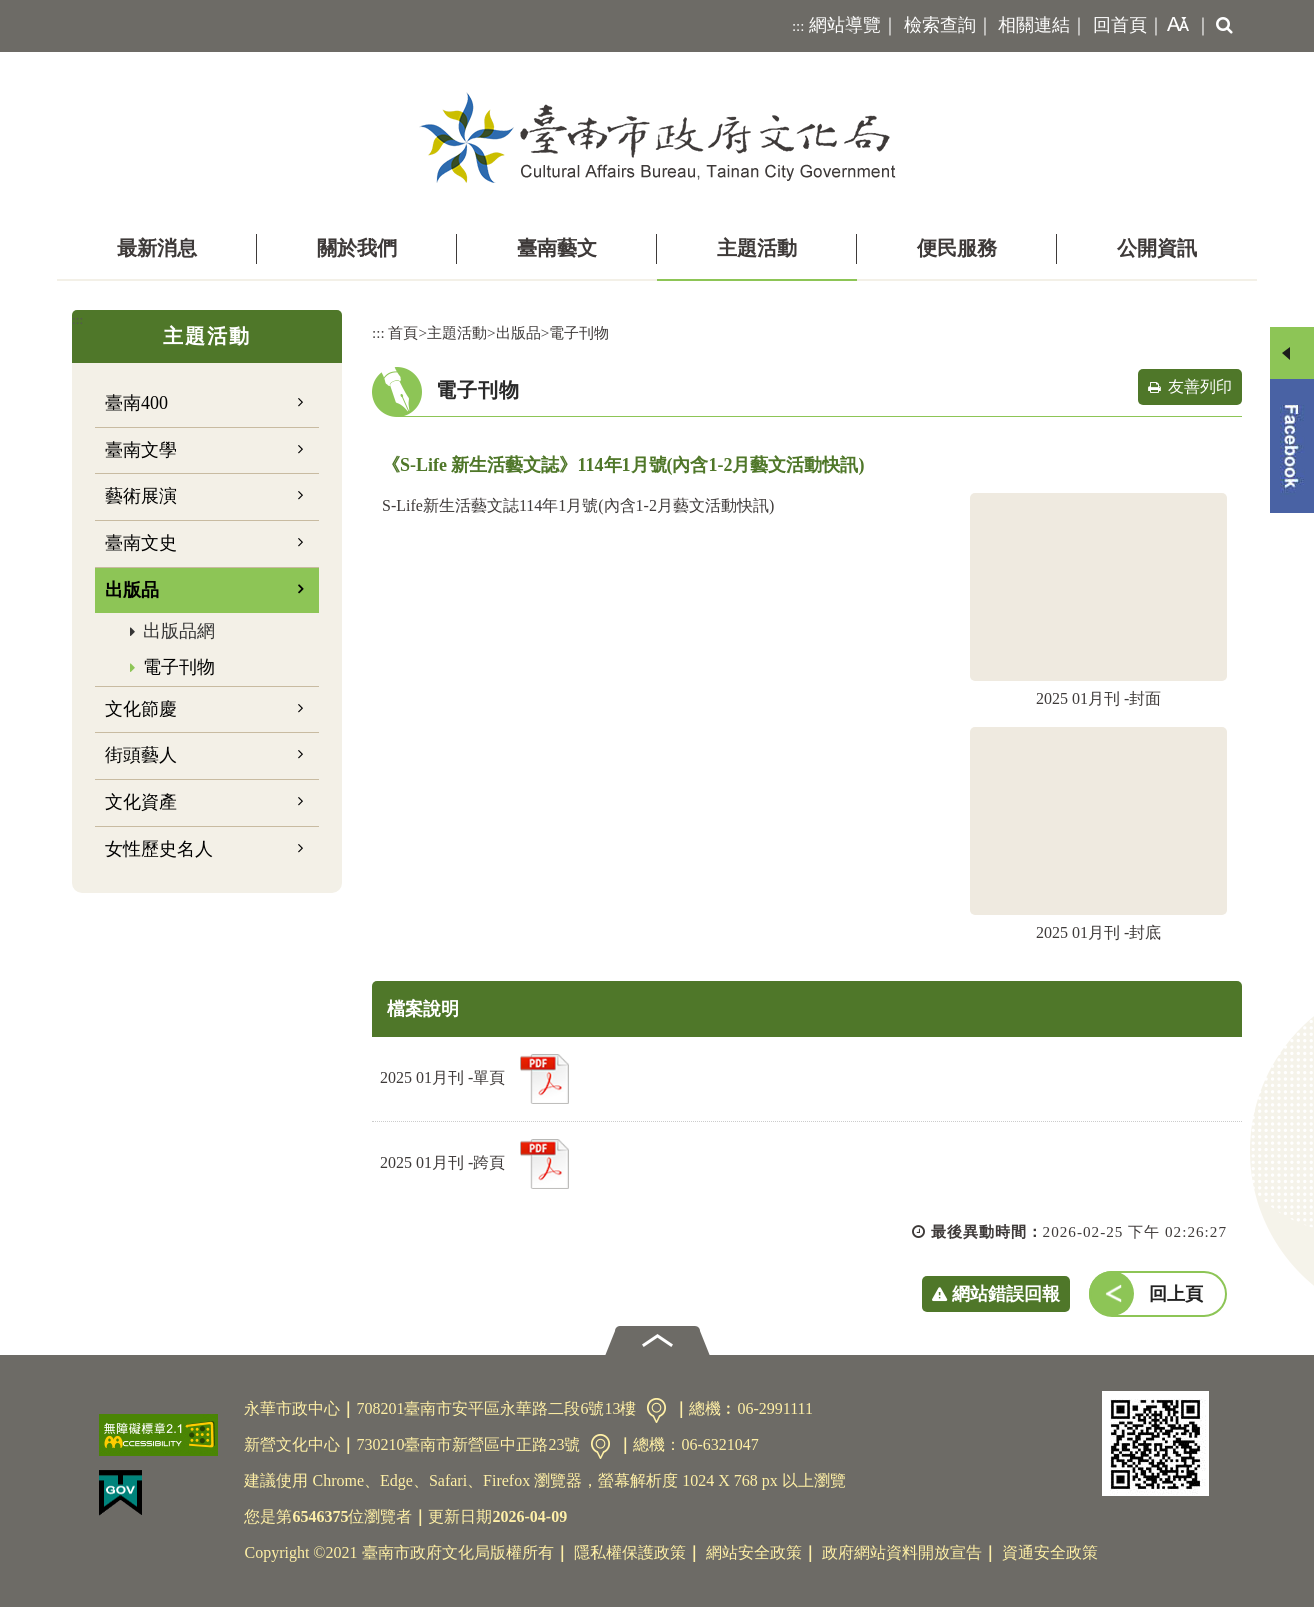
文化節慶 (141, 709)
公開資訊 (1157, 248)
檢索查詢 (940, 25)
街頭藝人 (141, 755)
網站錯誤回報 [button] (1006, 1294)
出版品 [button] (132, 590)
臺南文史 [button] (141, 543)
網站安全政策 (754, 1552)
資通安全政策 (1050, 1552)
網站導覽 (845, 25)
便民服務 (957, 248)
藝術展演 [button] (141, 496)
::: (798, 26)
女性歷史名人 (159, 849)
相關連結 (1034, 25)
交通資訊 (656, 1410)
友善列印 (1200, 386)
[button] (1174, 26)
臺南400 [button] (136, 403)
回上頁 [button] (1176, 1294)
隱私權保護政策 (630, 1552)
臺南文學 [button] (141, 450)
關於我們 (357, 248)
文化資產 (141, 802)
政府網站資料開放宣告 (902, 1552)
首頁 (403, 332)
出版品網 (179, 631)
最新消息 (157, 248)
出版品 (518, 332)
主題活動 (757, 248)
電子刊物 (179, 667)
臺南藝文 (557, 248)
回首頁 (1120, 25)
